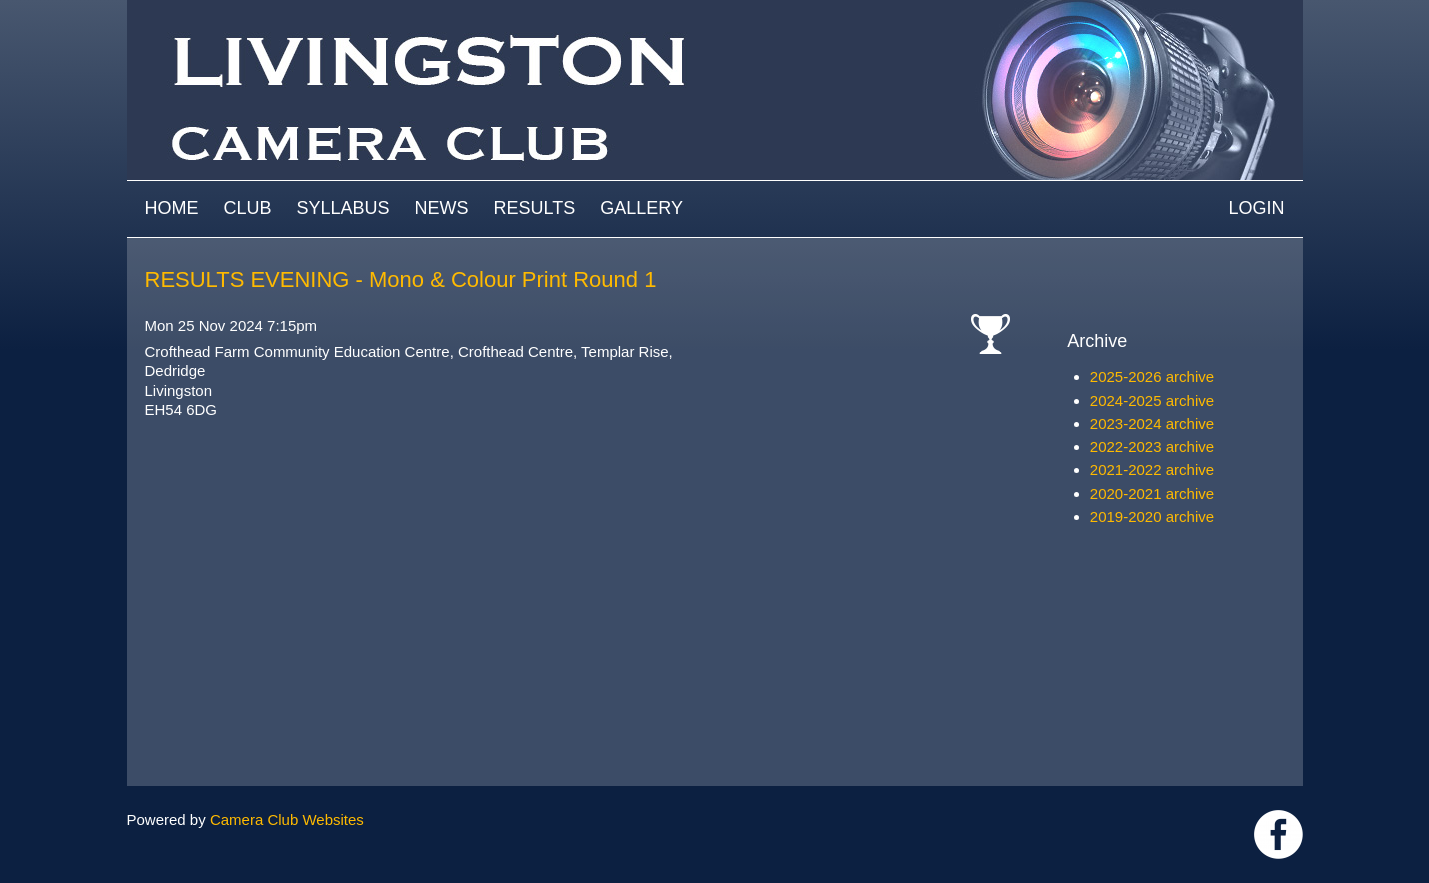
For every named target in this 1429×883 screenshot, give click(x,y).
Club (248, 208)
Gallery (641, 208)
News (442, 208)
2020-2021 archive (1152, 493)
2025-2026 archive (1152, 376)
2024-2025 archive (1152, 400)
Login (1256, 208)
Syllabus (343, 208)
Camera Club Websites (287, 819)
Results (535, 208)
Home (172, 208)
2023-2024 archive (1152, 423)
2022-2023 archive (1152, 446)
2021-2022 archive (1152, 469)
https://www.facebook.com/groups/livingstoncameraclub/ (1278, 834)
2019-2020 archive (1152, 516)
